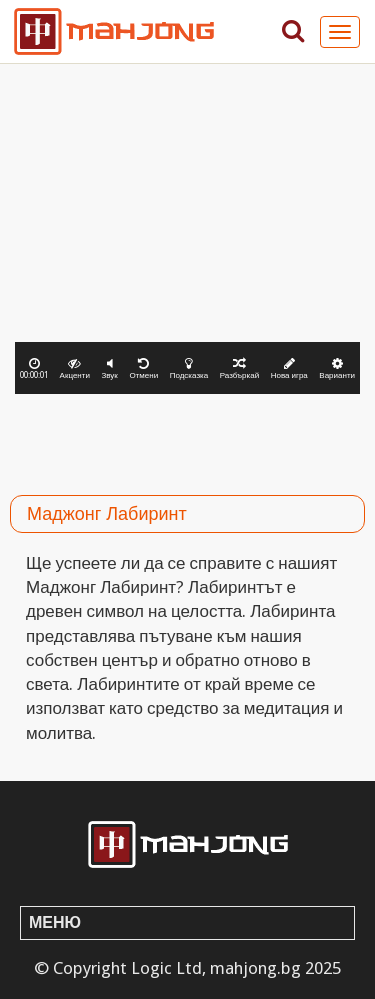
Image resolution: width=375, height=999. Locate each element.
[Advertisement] (187, 439)
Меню (55, 922)
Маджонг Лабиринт (107, 513)
